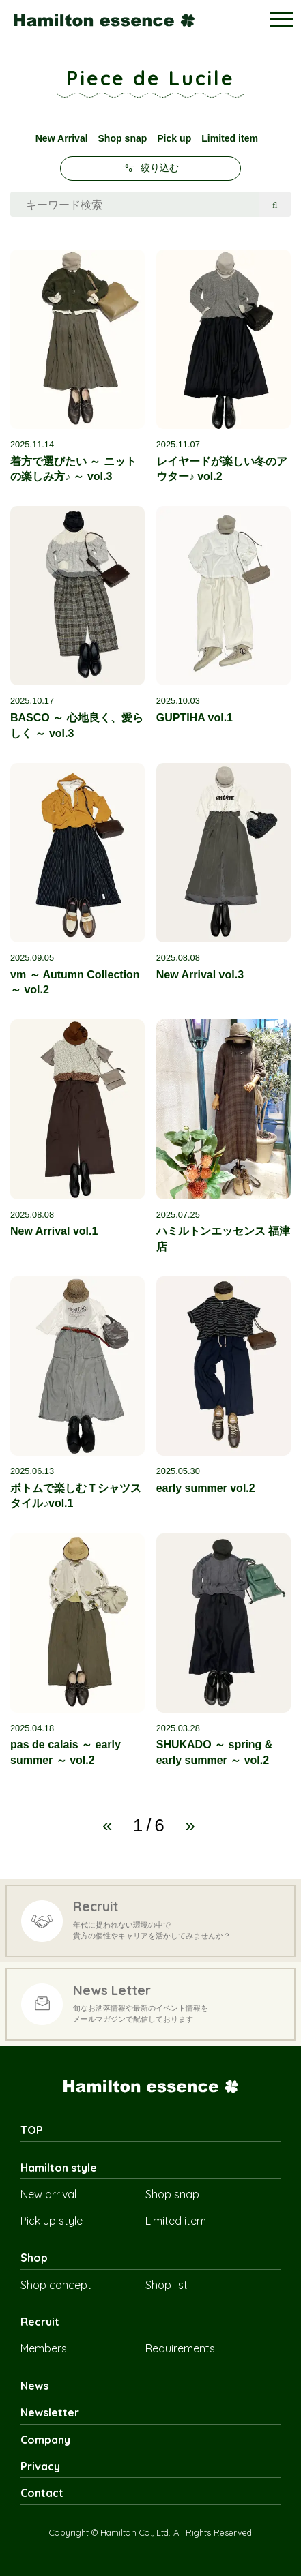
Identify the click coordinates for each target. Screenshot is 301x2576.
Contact (41, 2493)
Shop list (166, 2285)
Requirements (180, 2348)
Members (43, 2348)
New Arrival (61, 138)
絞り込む (151, 168)
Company (45, 2439)
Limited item (229, 138)
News (34, 2386)
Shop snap (122, 138)
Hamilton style (58, 2167)
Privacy (40, 2466)
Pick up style (51, 2221)
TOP (31, 2130)
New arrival (48, 2194)
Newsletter (49, 2412)
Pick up (174, 138)
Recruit (39, 2321)
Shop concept (55, 2285)
